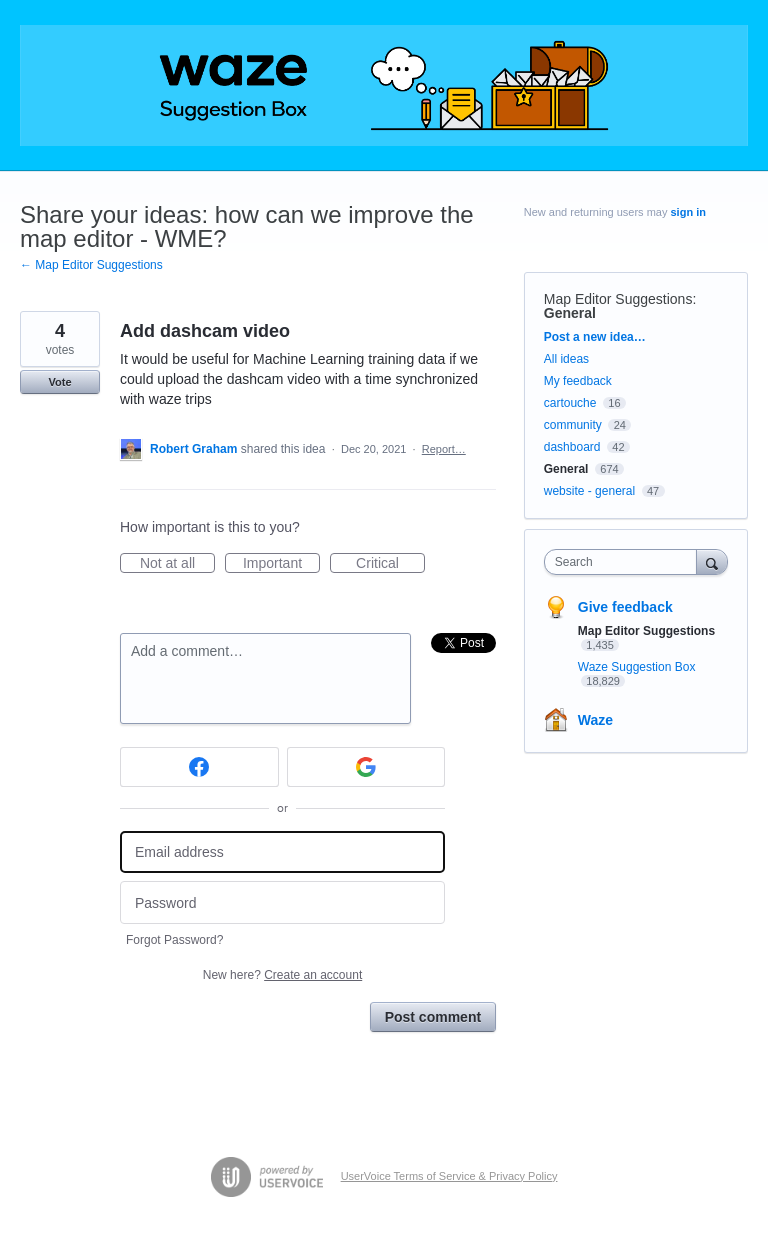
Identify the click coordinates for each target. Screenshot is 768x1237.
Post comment (433, 1017)
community (573, 425)
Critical (390, 564)
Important (281, 564)
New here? (282, 975)
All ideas (566, 359)
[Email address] (282, 852)
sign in (688, 212)
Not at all (177, 564)
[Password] (282, 902)
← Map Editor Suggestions (91, 265)
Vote (59, 382)
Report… (444, 449)
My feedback (578, 381)
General (570, 313)
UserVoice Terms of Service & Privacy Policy (449, 1176)
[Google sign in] (366, 767)
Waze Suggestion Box (637, 667)
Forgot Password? (174, 940)
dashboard (572, 447)
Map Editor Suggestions (618, 299)
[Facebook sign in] (199, 767)
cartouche (570, 403)
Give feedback (625, 607)
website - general (589, 491)
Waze (595, 720)
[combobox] (625, 562)
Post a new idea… (595, 337)
